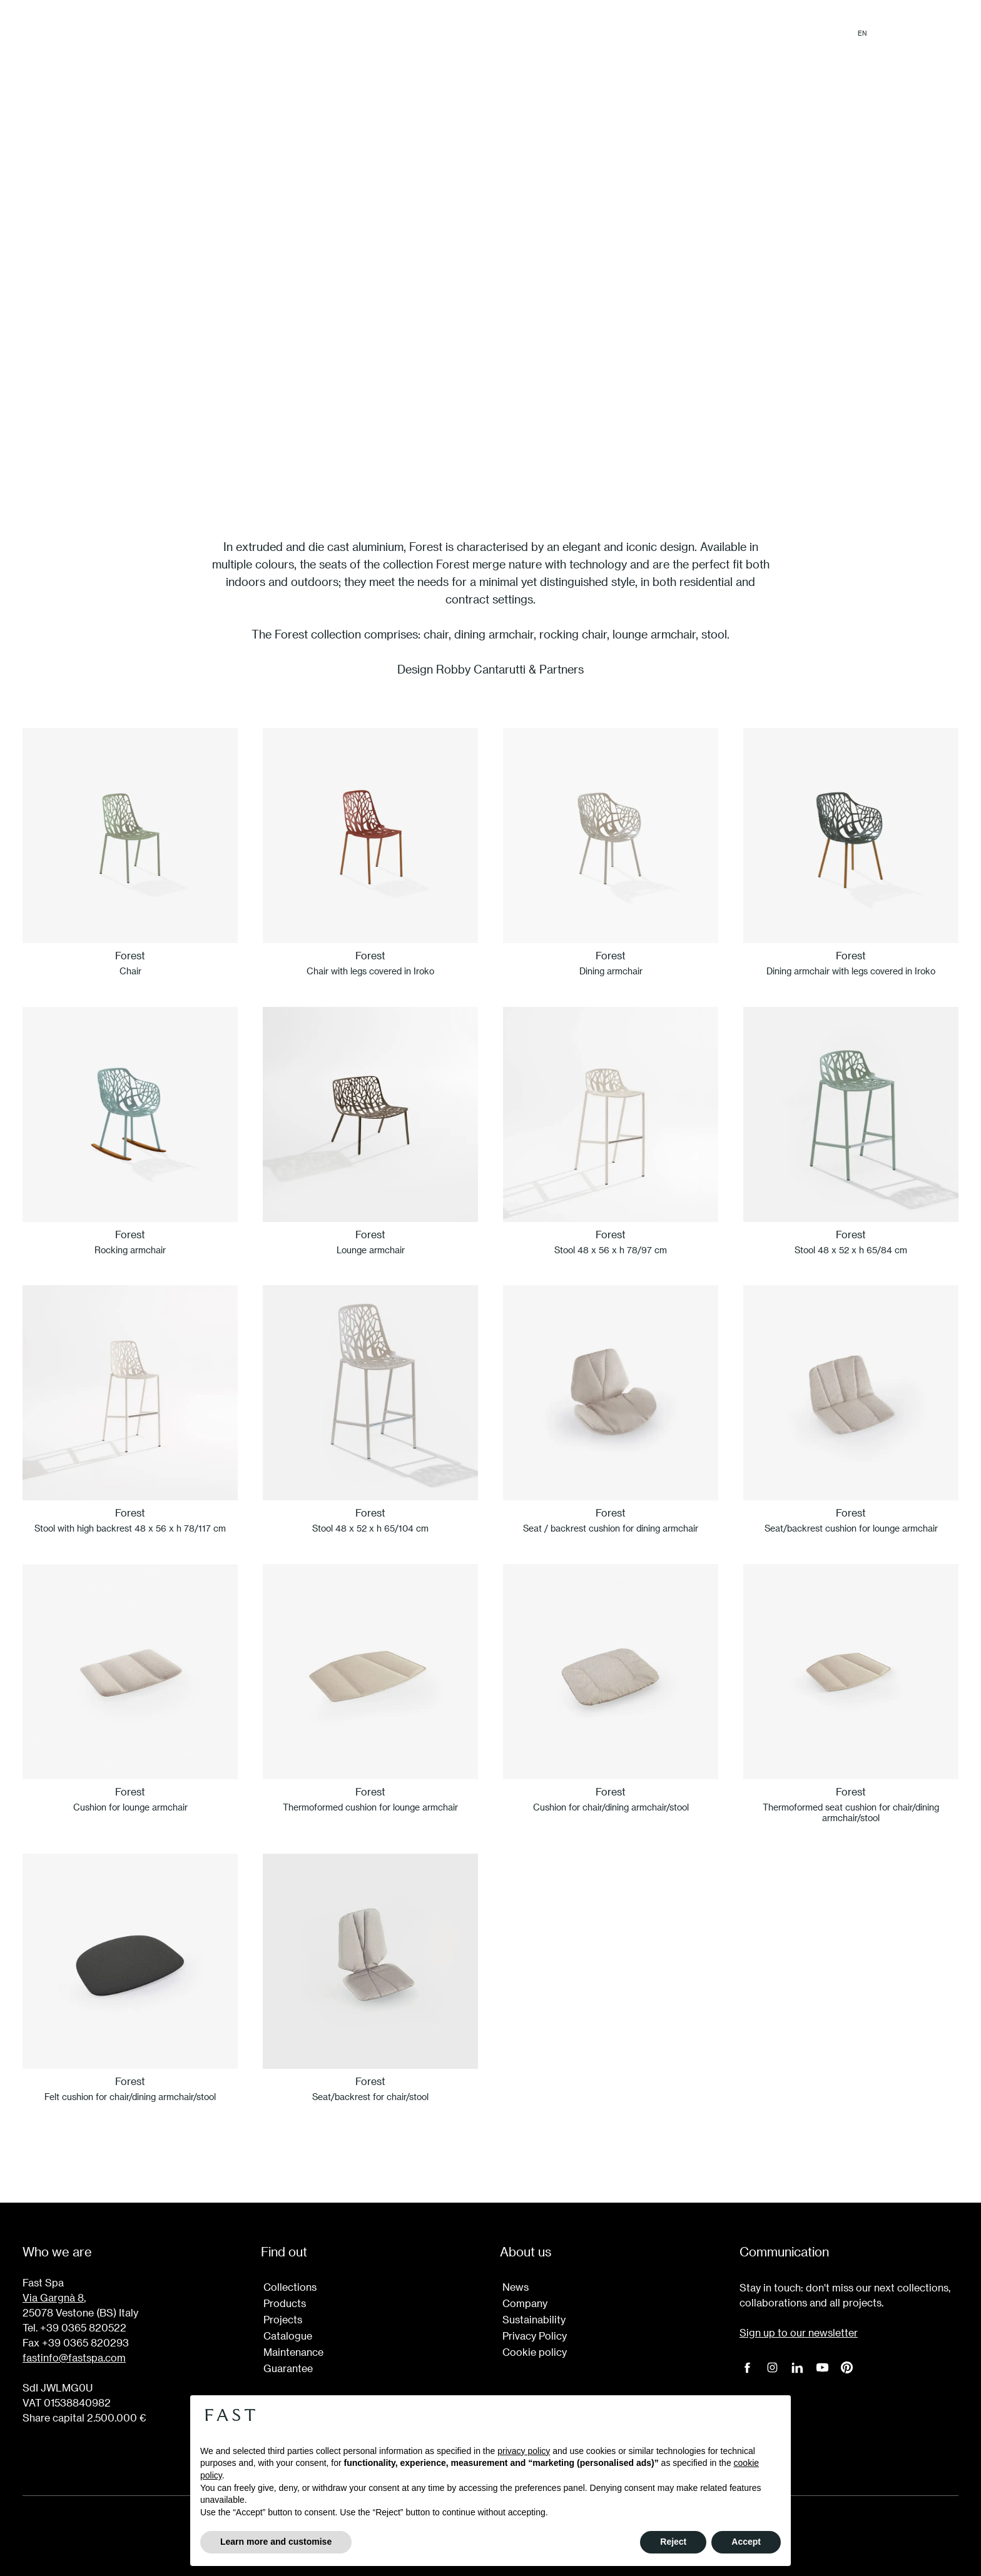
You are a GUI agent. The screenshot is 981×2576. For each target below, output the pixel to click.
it (883, 33)
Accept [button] (746, 2542)
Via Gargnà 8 (53, 2297)
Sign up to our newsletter (799, 2332)
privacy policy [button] (523, 2451)
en (862, 33)
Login (945, 33)
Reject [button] (673, 2542)
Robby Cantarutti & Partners (510, 668)
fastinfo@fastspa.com (74, 2357)
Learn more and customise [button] (276, 2542)
